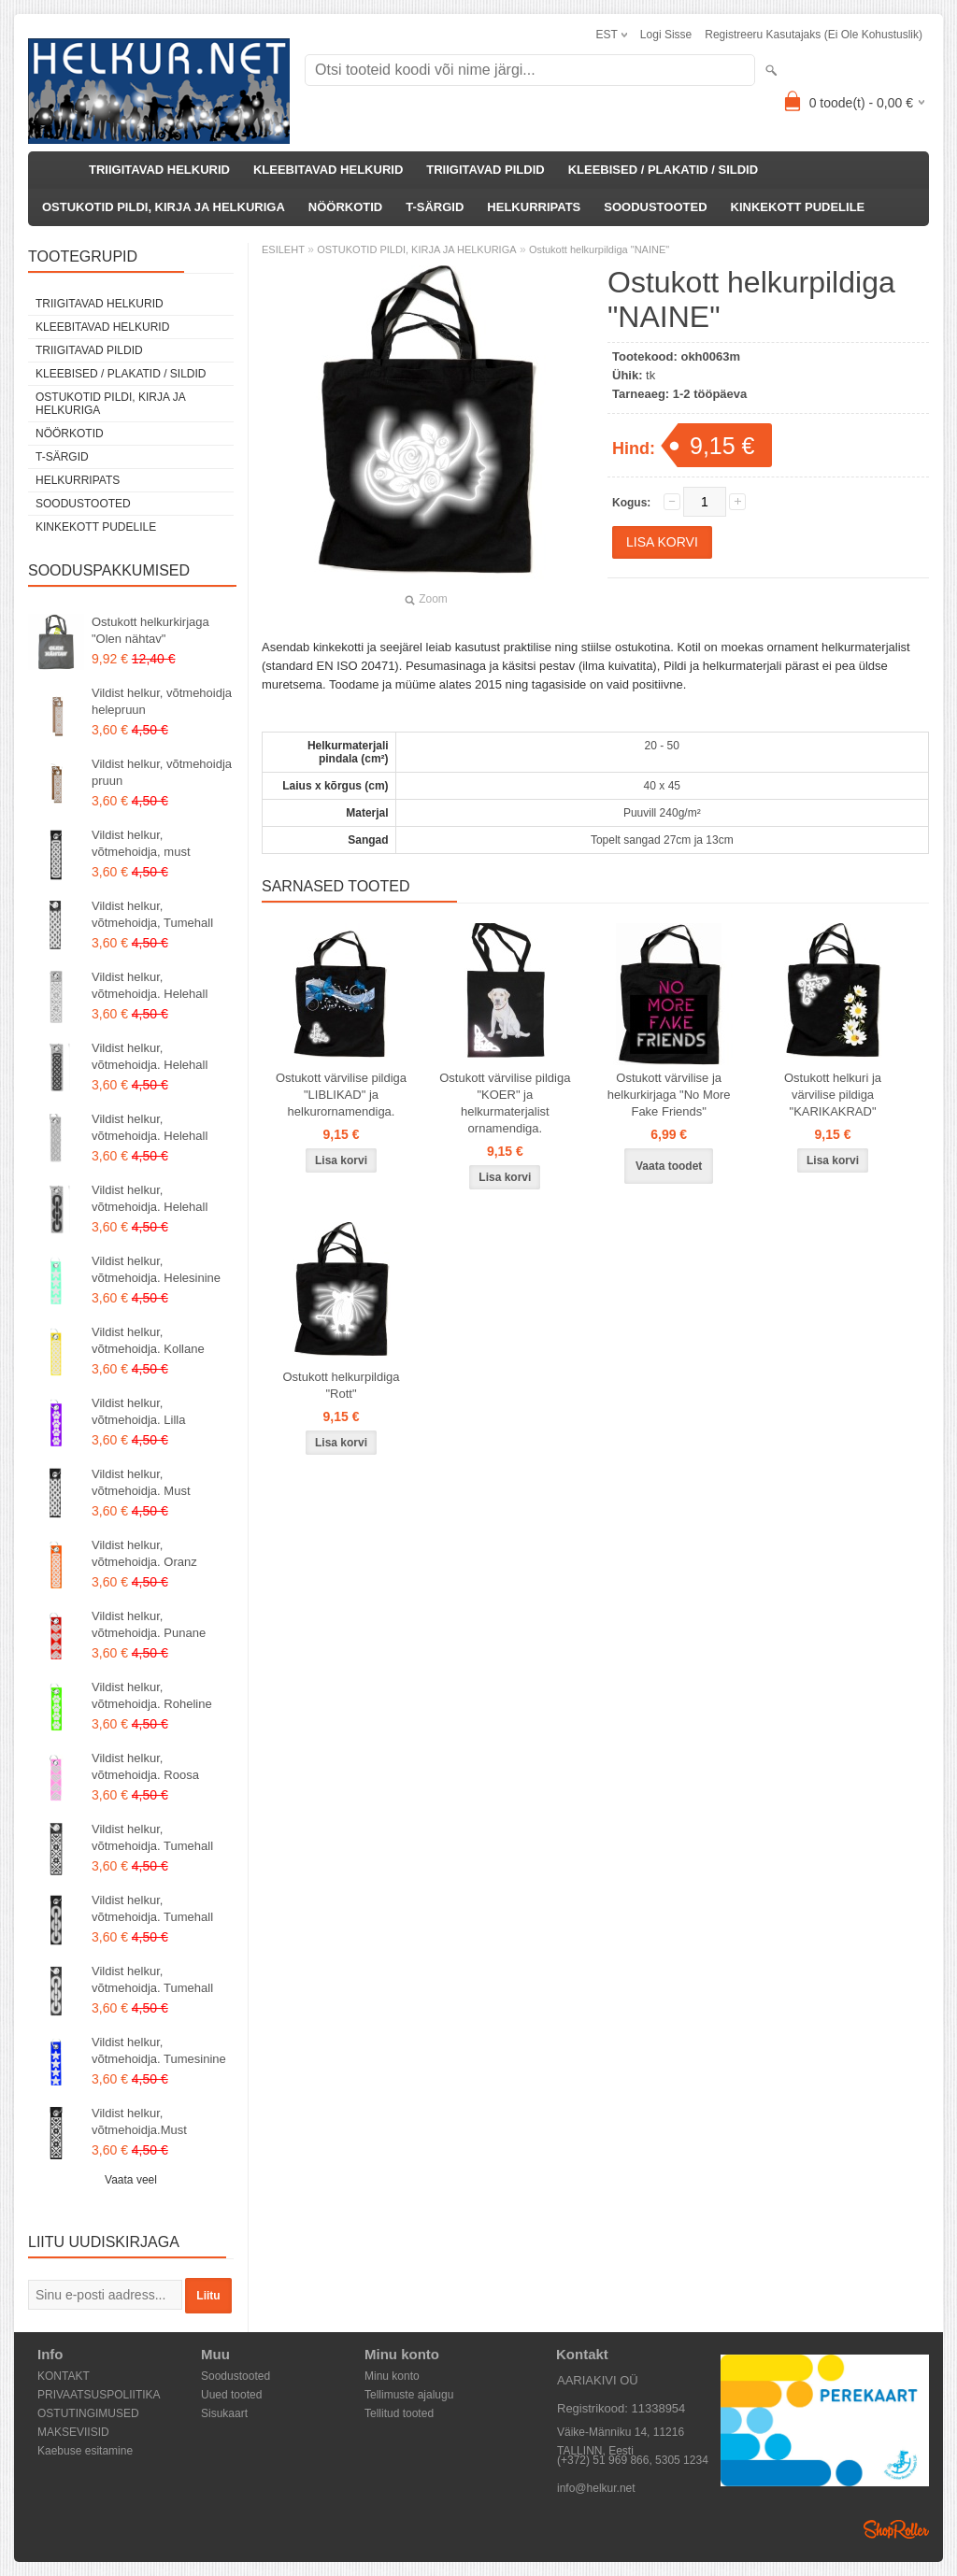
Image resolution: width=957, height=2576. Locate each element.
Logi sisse (666, 34)
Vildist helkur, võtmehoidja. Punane (149, 1624)
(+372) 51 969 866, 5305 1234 (632, 2460)
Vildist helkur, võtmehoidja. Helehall (149, 985)
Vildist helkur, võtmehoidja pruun (162, 772)
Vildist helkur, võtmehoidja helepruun (162, 701)
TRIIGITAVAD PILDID (485, 170)
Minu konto (392, 2376)
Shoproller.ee (896, 2529)
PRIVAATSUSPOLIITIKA (99, 2394)
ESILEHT (283, 249)
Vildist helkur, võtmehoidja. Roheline (152, 1695)
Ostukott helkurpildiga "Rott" (340, 1385)
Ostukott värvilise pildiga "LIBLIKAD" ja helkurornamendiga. (341, 1094)
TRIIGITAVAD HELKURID (159, 170)
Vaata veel (131, 2179)
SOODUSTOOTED (655, 207)
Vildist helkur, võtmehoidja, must (141, 843)
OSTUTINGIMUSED (88, 2413)
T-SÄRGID (435, 207)
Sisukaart (224, 2413)
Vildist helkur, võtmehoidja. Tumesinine (159, 2050)
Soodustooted (235, 2376)
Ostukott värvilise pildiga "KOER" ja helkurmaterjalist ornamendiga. (504, 1103)
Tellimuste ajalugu (408, 2394)
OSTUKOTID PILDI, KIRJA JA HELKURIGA (163, 207)
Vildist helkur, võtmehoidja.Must (139, 2121)
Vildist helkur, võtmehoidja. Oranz (144, 1553)
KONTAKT (63, 2376)
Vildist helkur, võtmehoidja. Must (141, 1482)
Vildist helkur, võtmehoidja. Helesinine (156, 1269)
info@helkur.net (596, 2488)
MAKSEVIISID (73, 2432)
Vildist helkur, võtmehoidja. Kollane (148, 1340)
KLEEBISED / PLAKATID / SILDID (663, 170)
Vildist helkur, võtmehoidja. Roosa (145, 1766)
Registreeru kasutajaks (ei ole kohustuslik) (813, 34)
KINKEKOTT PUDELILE (798, 207)
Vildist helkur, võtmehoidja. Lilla (138, 1411)
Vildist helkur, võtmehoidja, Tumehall (152, 914)
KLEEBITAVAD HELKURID (328, 170)
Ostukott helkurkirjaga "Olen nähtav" (150, 630)
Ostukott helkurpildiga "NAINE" (599, 249)
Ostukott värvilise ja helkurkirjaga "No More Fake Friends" (669, 1094)
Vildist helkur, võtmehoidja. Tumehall (152, 1837)
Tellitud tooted (399, 2413)
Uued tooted (231, 2394)
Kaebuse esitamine (85, 2450)
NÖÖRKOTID (345, 207)
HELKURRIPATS (533, 207)
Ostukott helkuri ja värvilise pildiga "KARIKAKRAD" (832, 1094)
